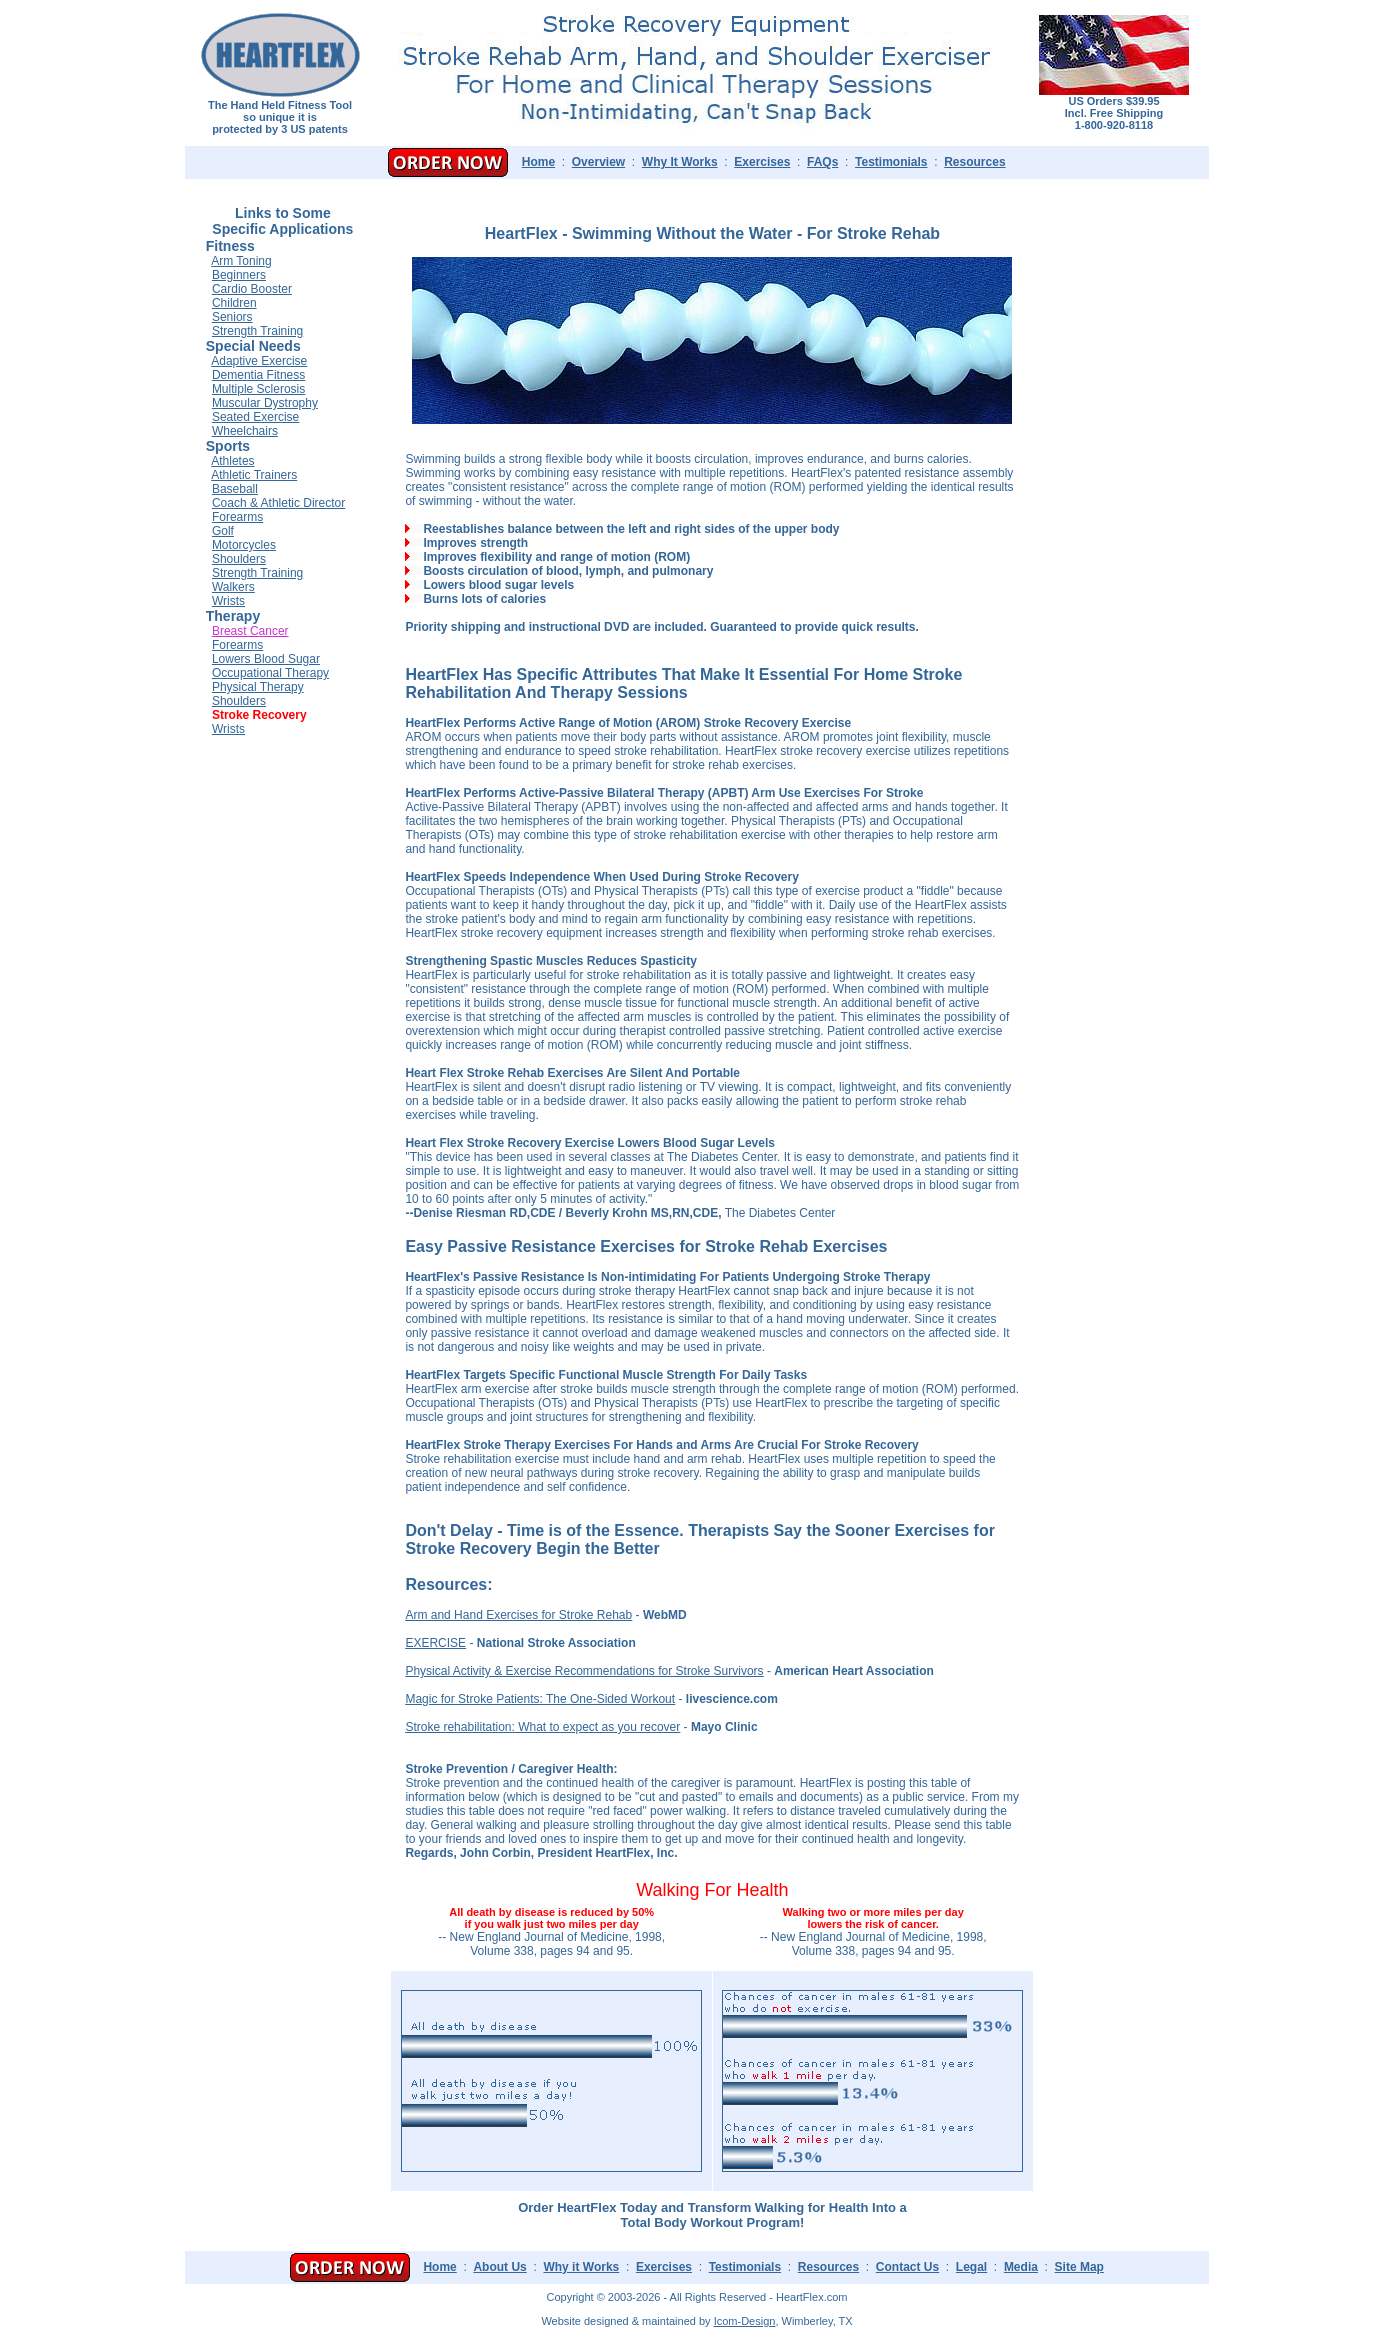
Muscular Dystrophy (265, 403)
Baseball (235, 489)
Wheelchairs (245, 431)
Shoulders (239, 559)
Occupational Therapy (270, 673)
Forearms (237, 517)
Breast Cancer (250, 631)
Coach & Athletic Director (278, 503)
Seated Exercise (255, 417)
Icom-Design (745, 2321)
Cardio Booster (252, 289)
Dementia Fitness (258, 375)
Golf (223, 531)
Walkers (233, 587)
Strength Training (257, 331)
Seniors (232, 317)
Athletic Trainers (254, 475)
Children (234, 303)
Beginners (239, 275)
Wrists (228, 601)
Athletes (232, 461)
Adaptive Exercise (259, 361)
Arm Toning (241, 261)
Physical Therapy (258, 687)
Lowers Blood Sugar (266, 659)
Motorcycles (244, 545)
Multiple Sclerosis (258, 389)
